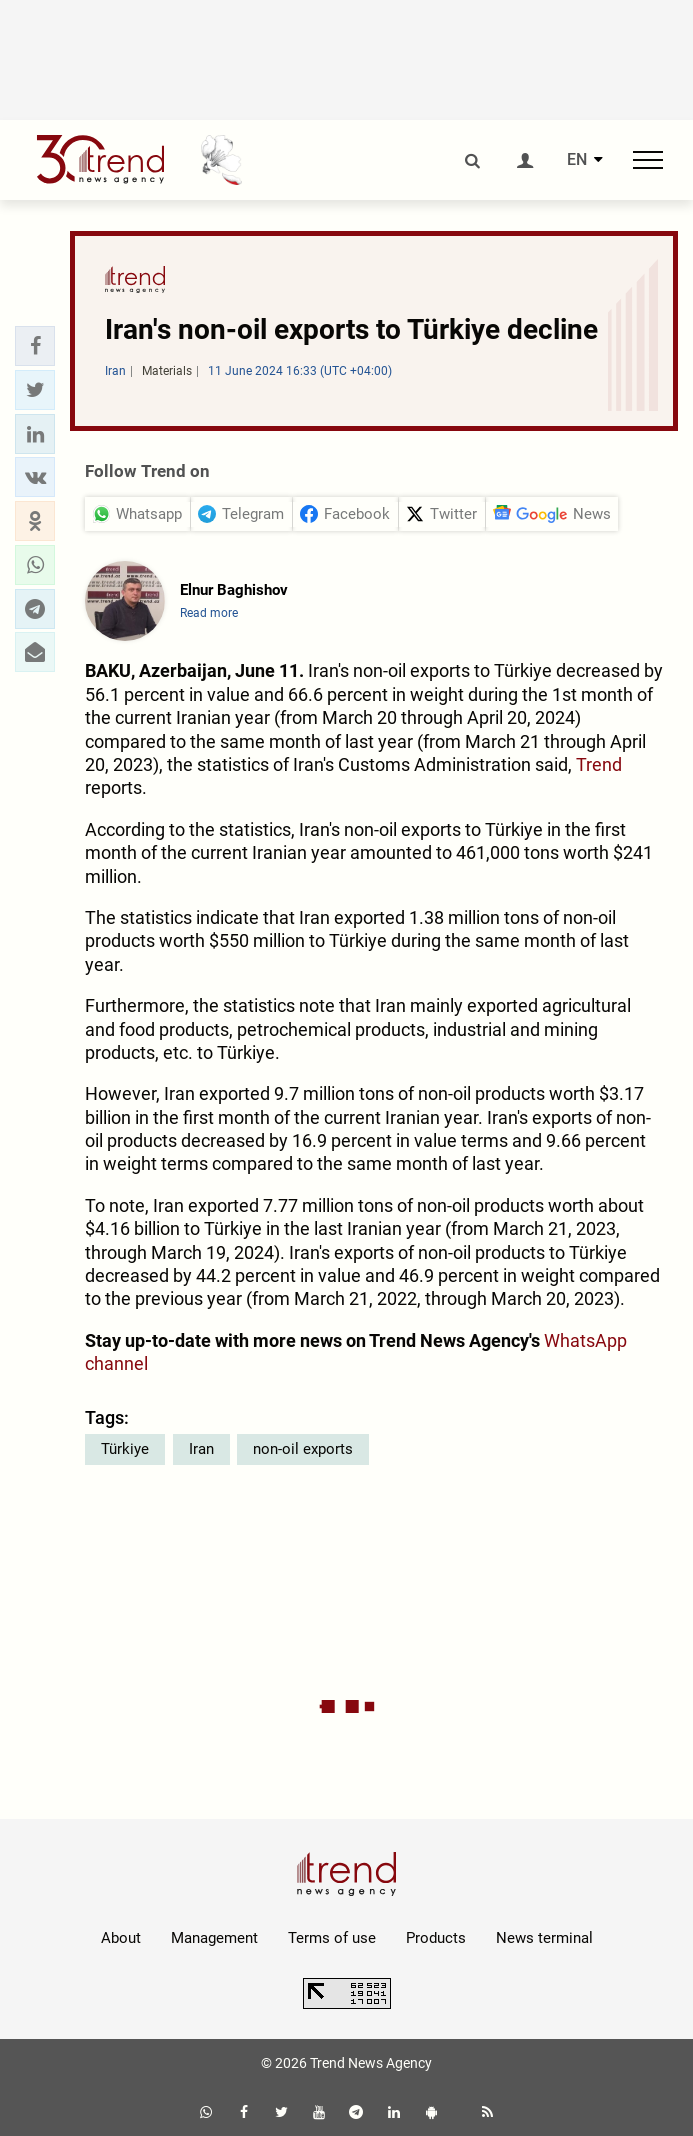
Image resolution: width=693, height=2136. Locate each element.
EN (577, 160)
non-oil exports (303, 1449)
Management (214, 1938)
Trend (599, 764)
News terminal (544, 1938)
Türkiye (125, 1449)
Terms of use (332, 1938)
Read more (209, 613)
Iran (201, 1449)
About (121, 1938)
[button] (35, 346)
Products (436, 1938)
